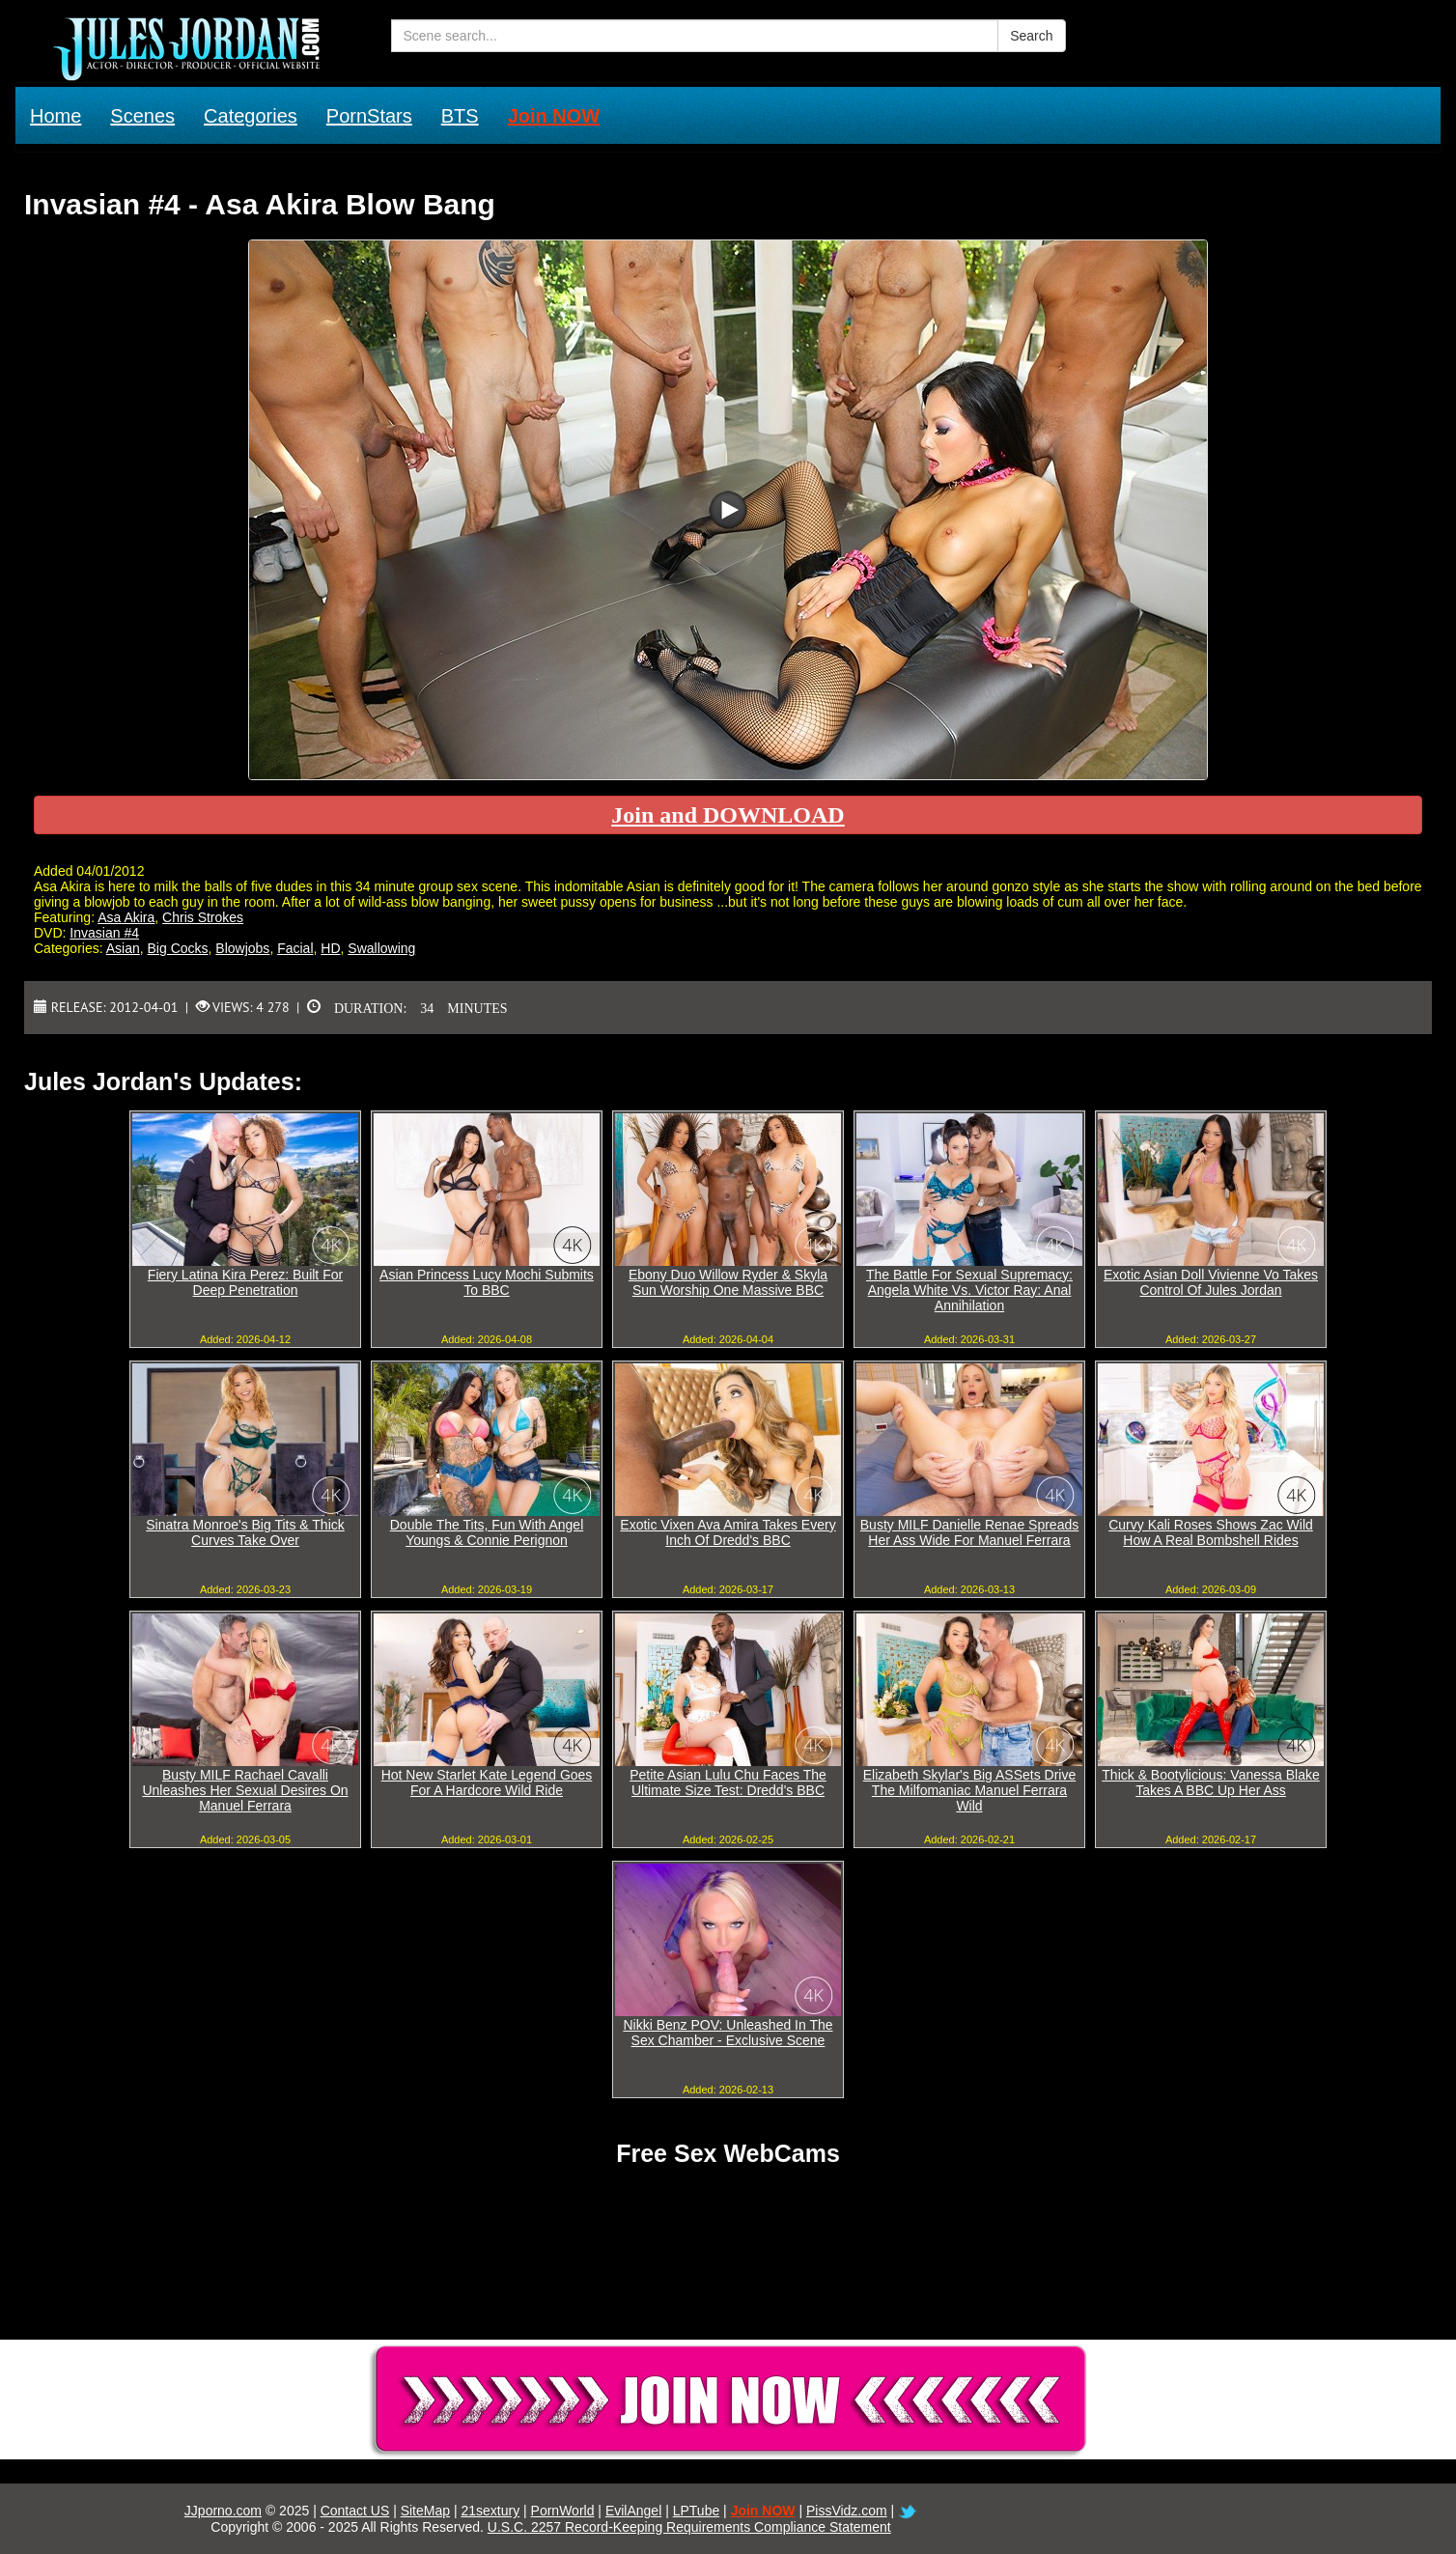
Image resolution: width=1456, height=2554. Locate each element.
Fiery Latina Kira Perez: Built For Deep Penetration (245, 1282)
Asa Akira (126, 917)
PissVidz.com (846, 2510)
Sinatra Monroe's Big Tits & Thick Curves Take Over (245, 1532)
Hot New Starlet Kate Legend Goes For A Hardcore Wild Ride (487, 1782)
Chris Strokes (202, 917)
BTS (460, 115)
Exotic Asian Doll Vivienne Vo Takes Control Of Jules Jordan (1211, 1282)
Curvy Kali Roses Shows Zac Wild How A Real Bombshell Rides (1210, 1532)
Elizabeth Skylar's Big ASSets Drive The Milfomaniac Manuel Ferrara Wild (970, 1790)
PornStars (369, 115)
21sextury (490, 2510)
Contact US (355, 2510)
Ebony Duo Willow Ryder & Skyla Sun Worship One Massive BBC (728, 1282)
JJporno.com (223, 2510)
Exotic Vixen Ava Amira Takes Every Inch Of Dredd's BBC (727, 1532)
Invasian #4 (104, 932)
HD (330, 948)
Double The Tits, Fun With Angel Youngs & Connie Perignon (487, 1532)
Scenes (142, 115)
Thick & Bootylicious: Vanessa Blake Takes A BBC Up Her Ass (1210, 1782)
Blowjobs (242, 948)
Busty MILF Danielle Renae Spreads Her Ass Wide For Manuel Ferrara (969, 1532)
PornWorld (563, 2510)
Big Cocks (178, 948)
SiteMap (425, 2510)
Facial (295, 948)
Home (55, 115)
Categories (250, 115)
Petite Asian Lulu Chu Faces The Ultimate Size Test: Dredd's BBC (728, 1782)
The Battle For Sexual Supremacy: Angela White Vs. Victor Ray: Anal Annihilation (969, 1290)
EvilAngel (633, 2510)
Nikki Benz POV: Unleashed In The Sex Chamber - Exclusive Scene (727, 2032)
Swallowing (381, 948)
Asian (123, 948)
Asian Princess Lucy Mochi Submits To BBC (486, 1282)
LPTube (696, 2510)
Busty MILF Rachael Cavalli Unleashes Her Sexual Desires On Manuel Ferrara (245, 1790)
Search (1031, 35)
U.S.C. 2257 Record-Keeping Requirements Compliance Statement (689, 2527)
